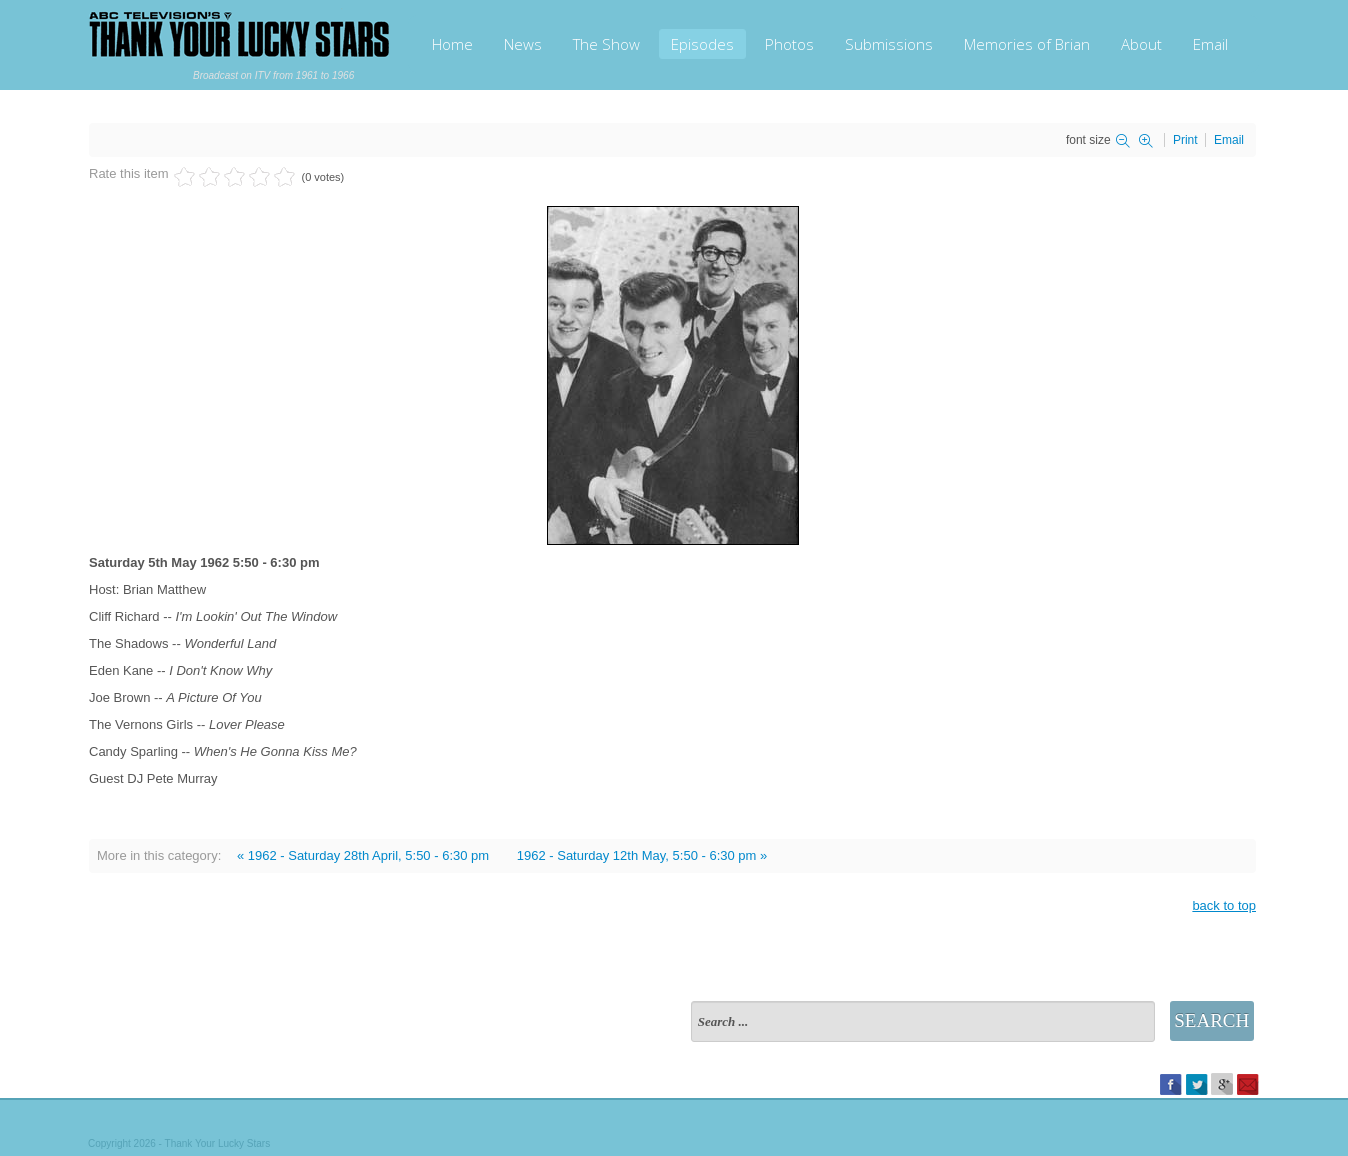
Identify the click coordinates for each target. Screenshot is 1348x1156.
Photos (789, 44)
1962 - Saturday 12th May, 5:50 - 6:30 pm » (642, 855)
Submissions (889, 44)
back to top (1224, 905)
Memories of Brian (1027, 44)
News (523, 44)
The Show (606, 44)
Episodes (702, 44)
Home (452, 44)
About (1141, 44)
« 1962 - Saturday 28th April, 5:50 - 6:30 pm (363, 855)
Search (1211, 1020)
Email (1210, 44)
